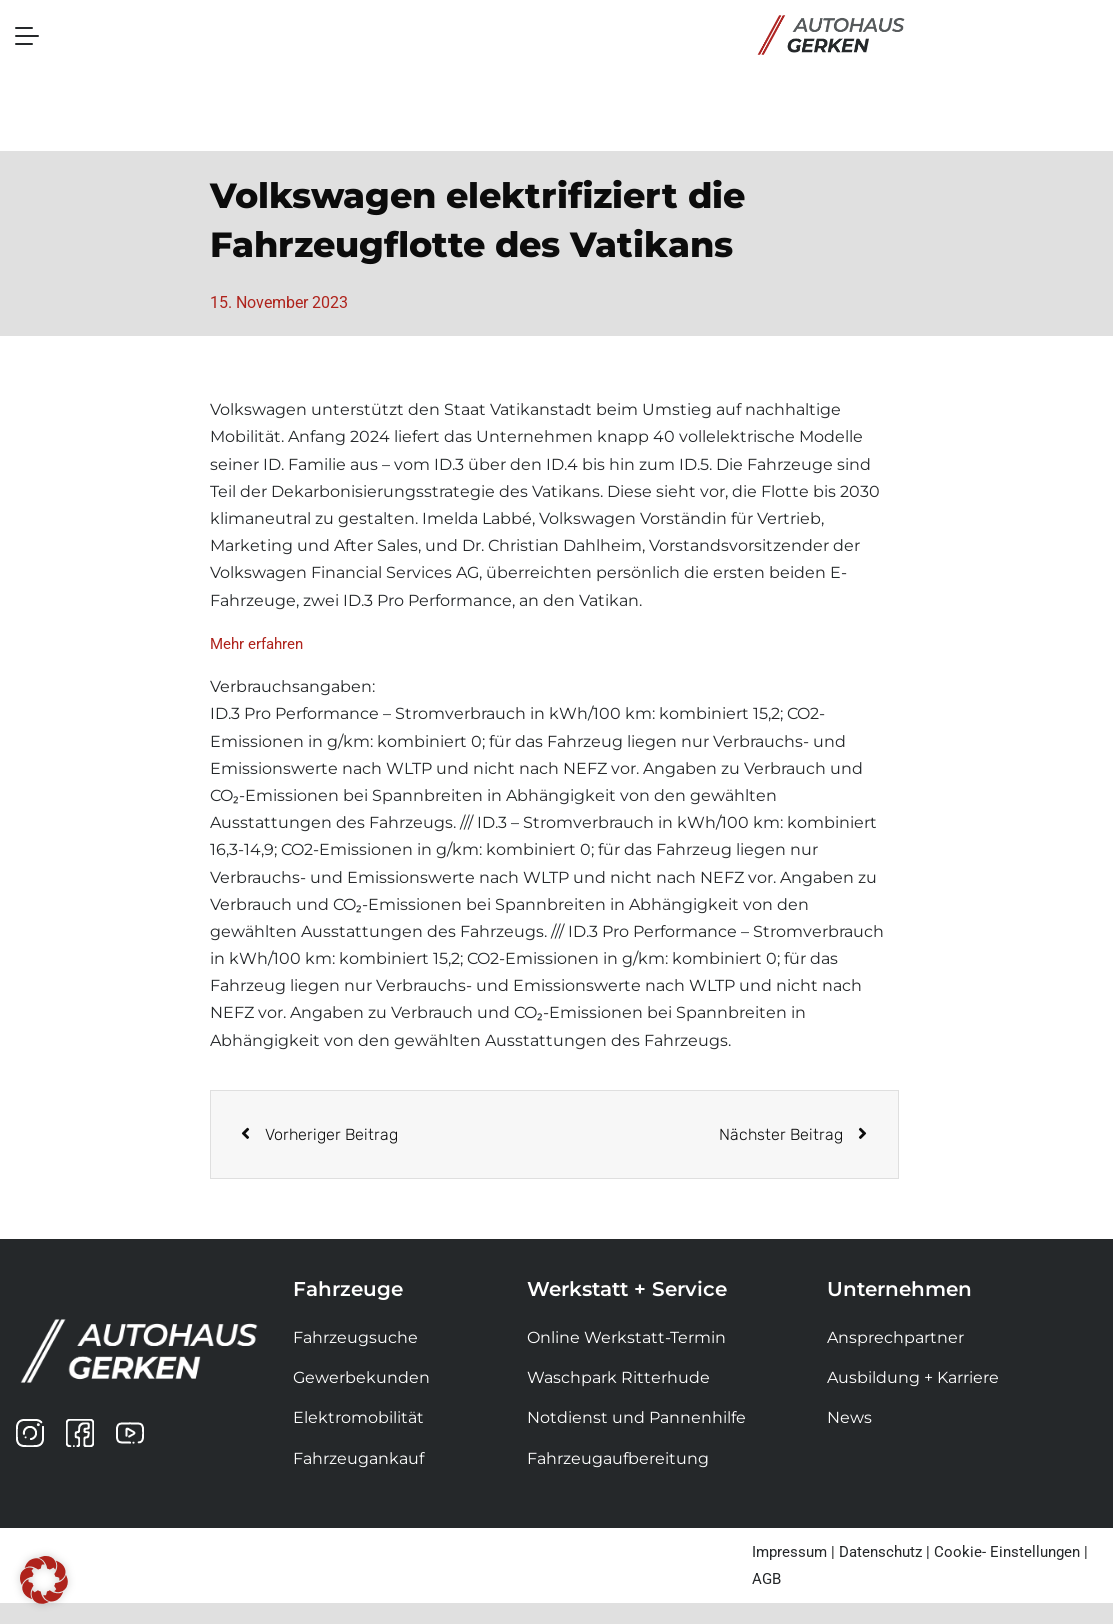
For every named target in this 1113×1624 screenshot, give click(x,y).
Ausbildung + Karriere (913, 1377)
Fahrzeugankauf (358, 1458)
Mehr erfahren (256, 644)
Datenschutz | (884, 1552)
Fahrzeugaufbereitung (618, 1458)
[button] (44, 1580)
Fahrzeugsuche (355, 1337)
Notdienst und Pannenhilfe (636, 1417)
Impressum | (793, 1552)
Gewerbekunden (361, 1377)
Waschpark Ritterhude (618, 1377)
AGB (766, 1579)
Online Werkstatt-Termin (626, 1337)
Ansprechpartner (895, 1337)
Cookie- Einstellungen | (1011, 1552)
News (849, 1417)
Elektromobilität (358, 1417)
